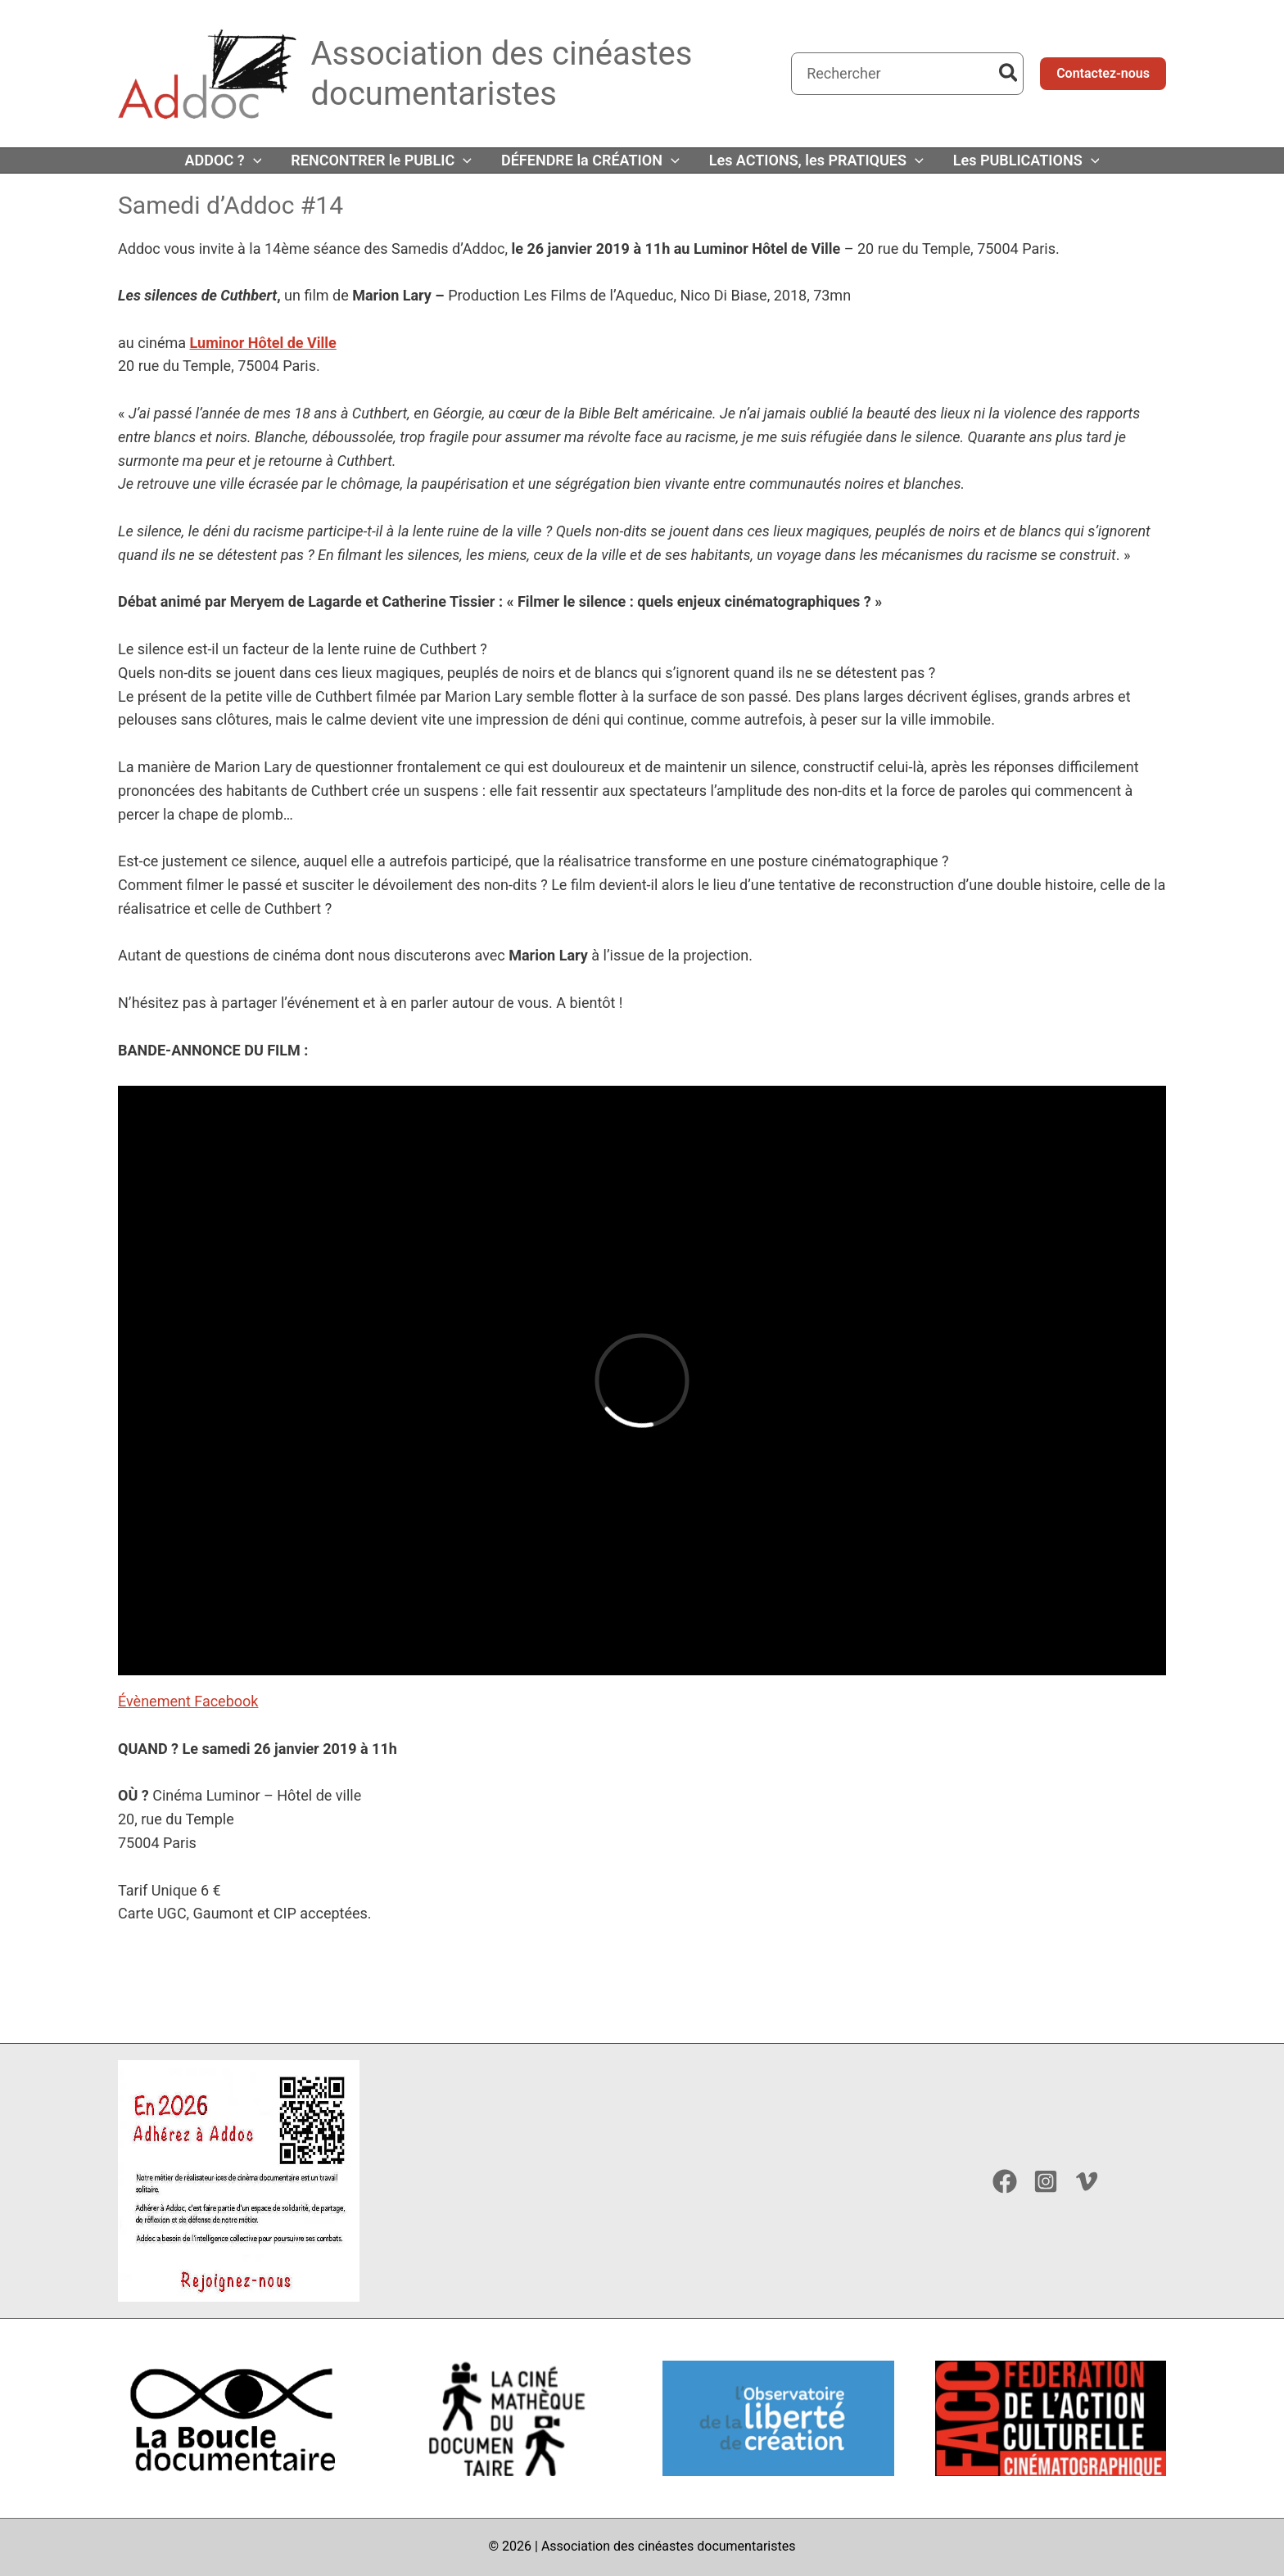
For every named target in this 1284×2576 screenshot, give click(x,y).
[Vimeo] (1086, 2181)
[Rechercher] (1009, 73)
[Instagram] (1045, 2181)
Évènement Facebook (188, 1701)
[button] (1103, 73)
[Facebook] (1004, 2181)
